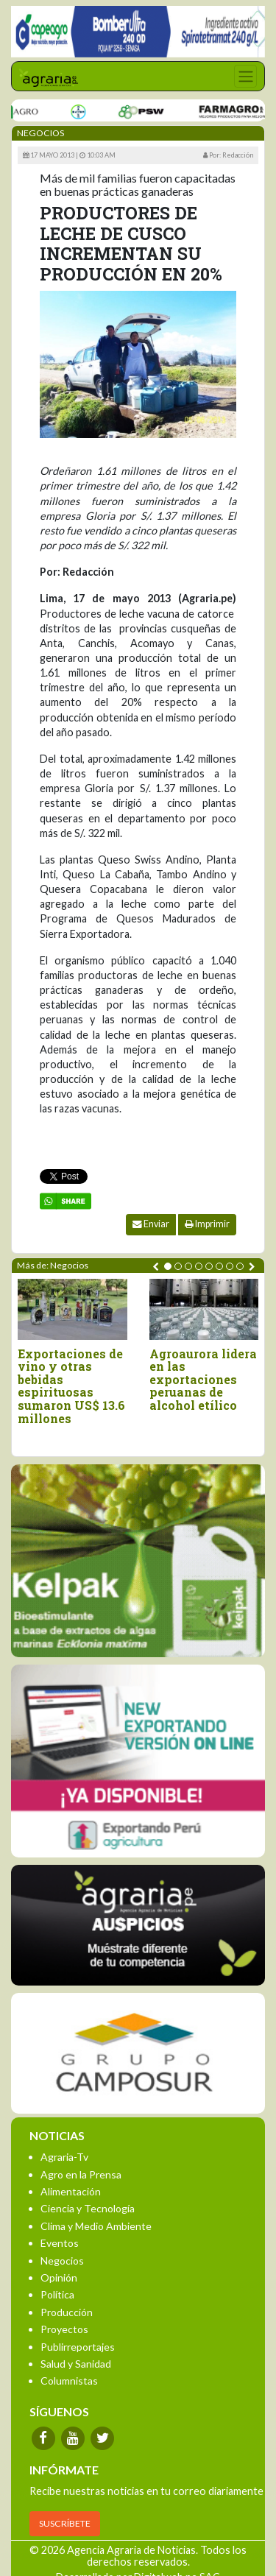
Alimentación (70, 2191)
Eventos (59, 2243)
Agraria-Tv (64, 2156)
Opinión (58, 2277)
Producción (66, 2312)
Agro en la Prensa (80, 2174)
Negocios (62, 2260)
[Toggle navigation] (245, 76)
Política (57, 2294)
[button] (168, 1266)
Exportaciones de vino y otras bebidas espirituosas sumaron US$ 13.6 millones (71, 1386)
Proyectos (64, 2329)
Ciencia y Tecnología (87, 2208)
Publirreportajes (77, 2346)
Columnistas (69, 2380)
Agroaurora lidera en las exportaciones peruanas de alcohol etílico (203, 1379)
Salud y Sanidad (75, 2363)
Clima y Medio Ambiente (96, 2226)
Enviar (150, 1223)
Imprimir (207, 1223)
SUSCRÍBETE (65, 2523)
